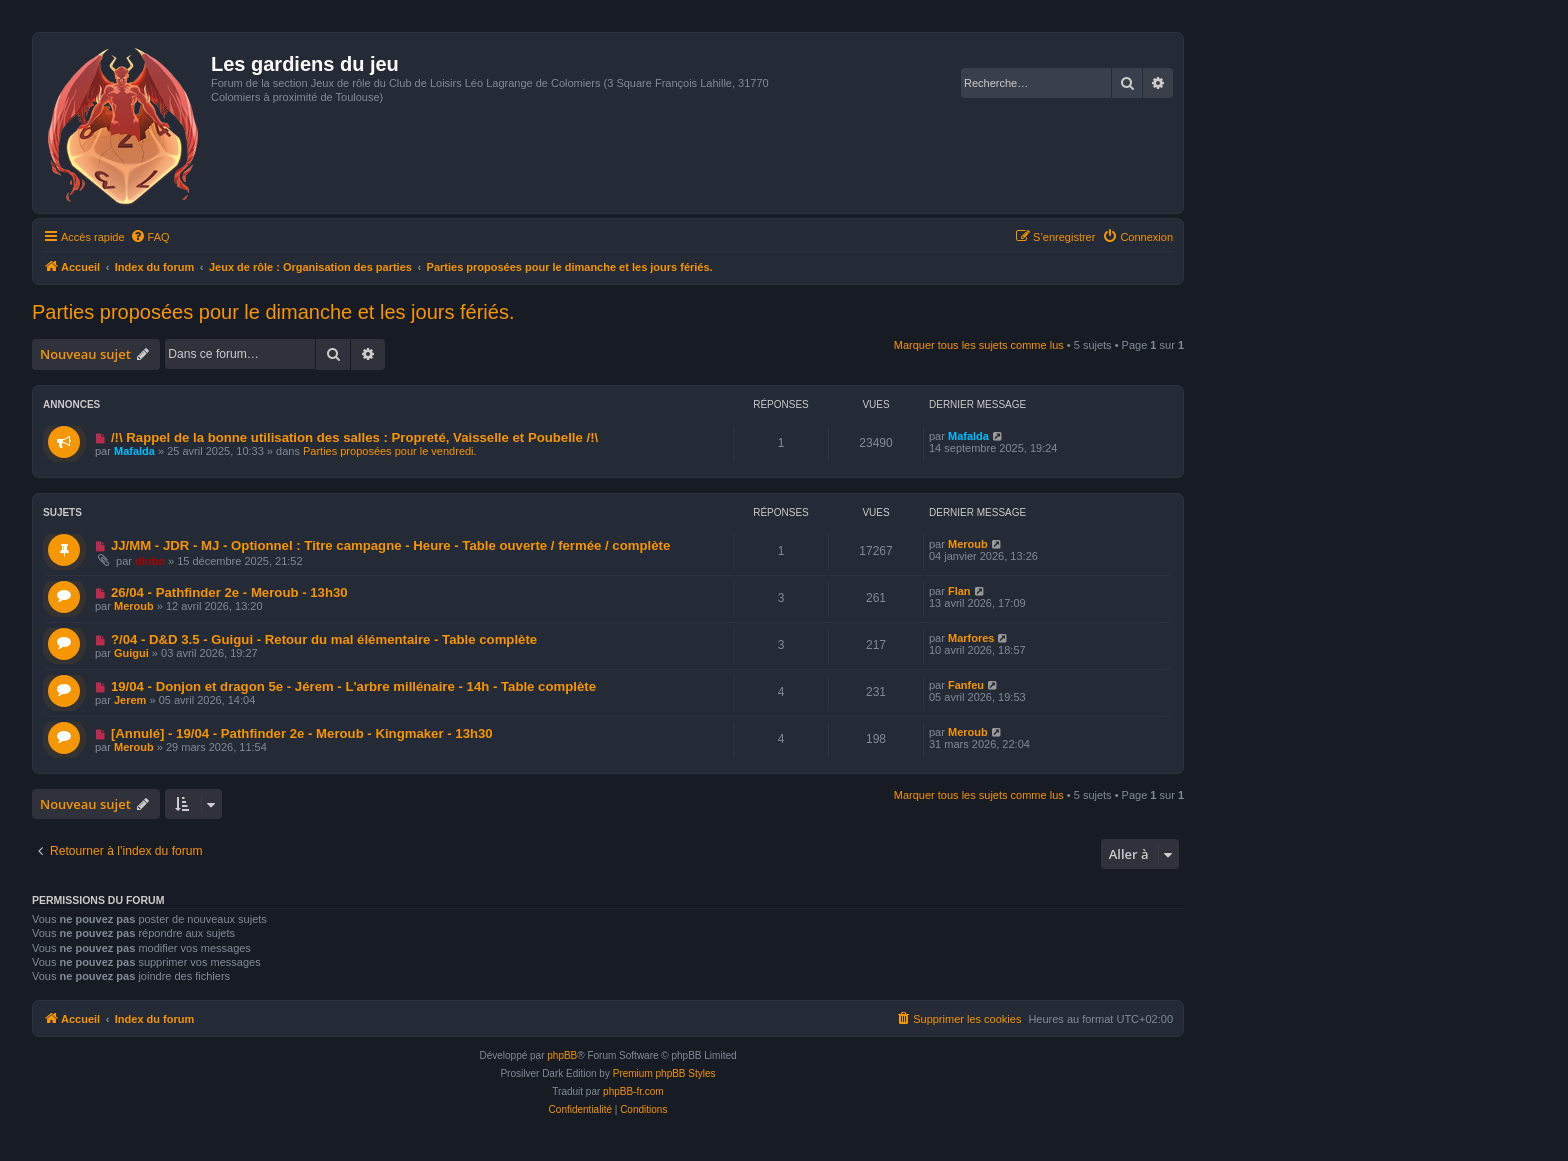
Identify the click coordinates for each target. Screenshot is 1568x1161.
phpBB (562, 1055)
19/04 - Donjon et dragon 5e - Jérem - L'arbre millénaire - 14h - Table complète (353, 686)
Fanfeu (966, 685)
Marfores (971, 638)
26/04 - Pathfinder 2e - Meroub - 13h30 (229, 592)
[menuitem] (150, 237)
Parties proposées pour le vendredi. (390, 451)
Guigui (131, 653)
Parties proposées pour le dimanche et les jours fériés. (273, 312)
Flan (959, 591)
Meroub (968, 544)
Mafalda (134, 451)
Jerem (130, 700)
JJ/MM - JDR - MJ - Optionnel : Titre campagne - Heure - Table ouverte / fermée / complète (390, 545)
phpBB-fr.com (633, 1091)
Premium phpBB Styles (664, 1073)
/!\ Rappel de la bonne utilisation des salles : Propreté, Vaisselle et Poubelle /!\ (354, 437)
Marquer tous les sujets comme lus (979, 345)
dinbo (150, 561)
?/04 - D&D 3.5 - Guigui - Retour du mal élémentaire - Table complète (324, 639)
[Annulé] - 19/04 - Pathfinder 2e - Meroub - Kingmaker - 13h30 (302, 733)
